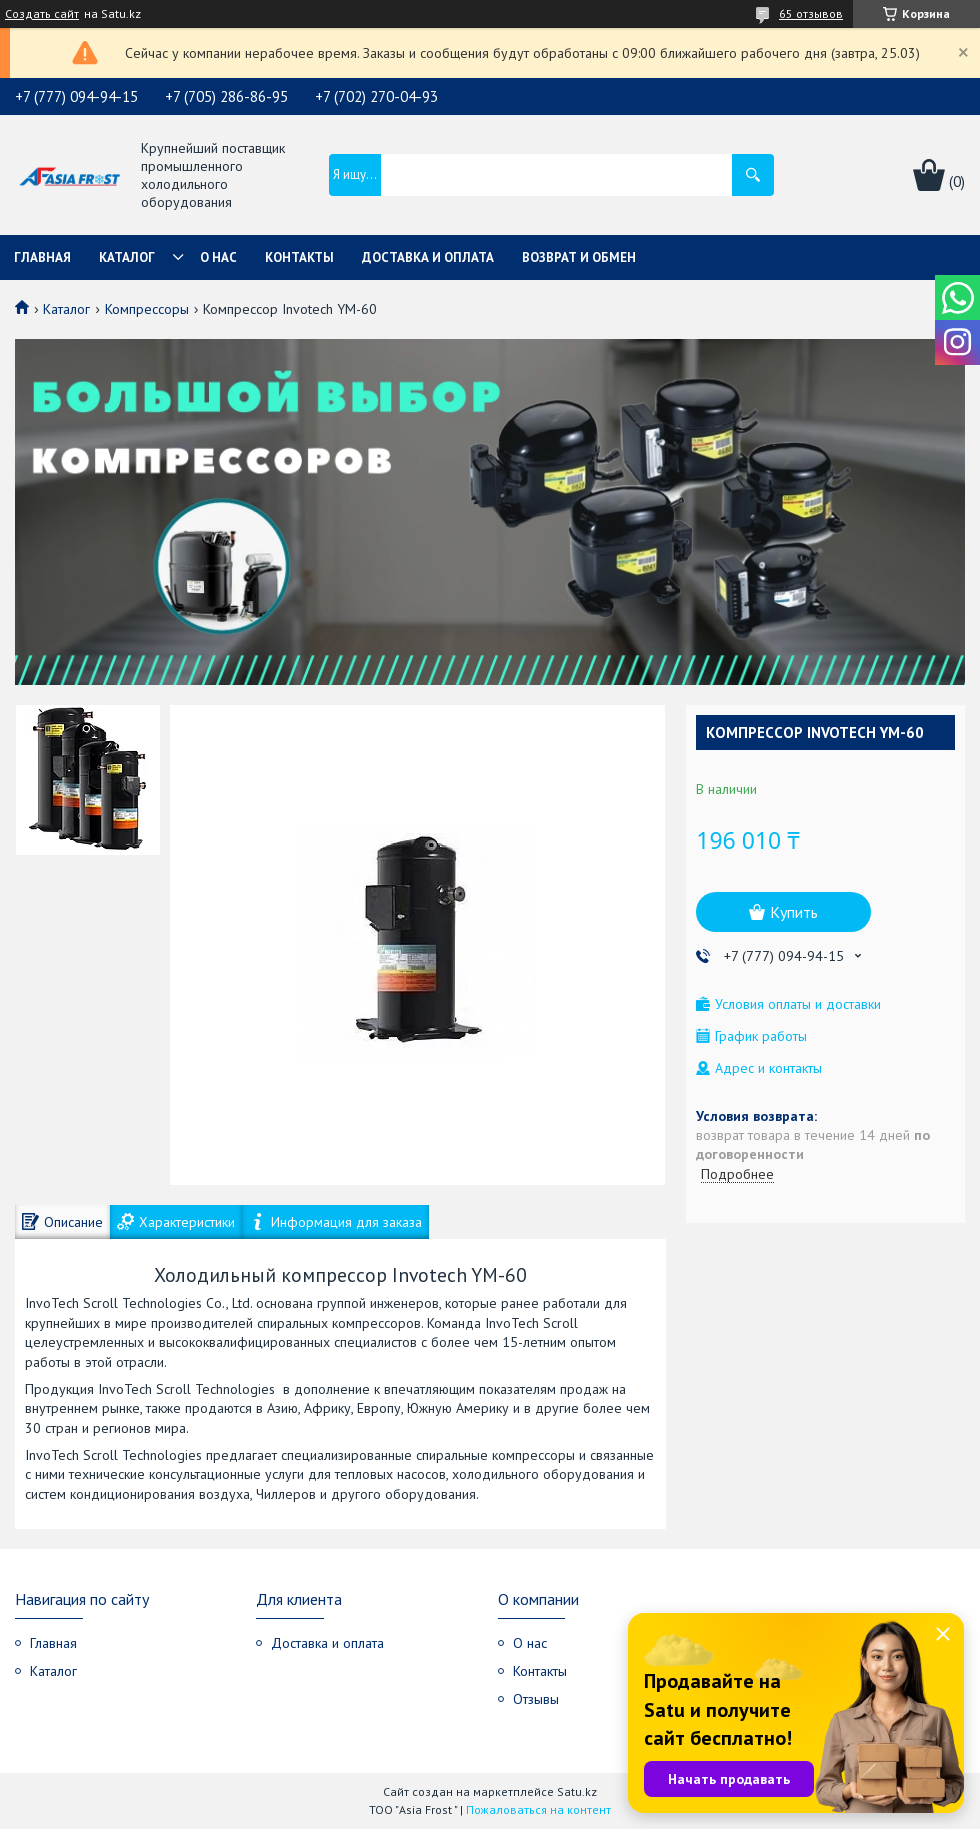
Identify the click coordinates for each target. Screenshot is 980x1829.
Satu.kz (577, 1791)
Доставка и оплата (428, 257)
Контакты (299, 257)
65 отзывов (811, 13)
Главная (42, 257)
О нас (218, 257)
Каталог (127, 257)
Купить (794, 912)
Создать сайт (42, 14)
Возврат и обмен (579, 257)
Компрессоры (147, 309)
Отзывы (536, 1699)
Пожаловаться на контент (538, 1809)
